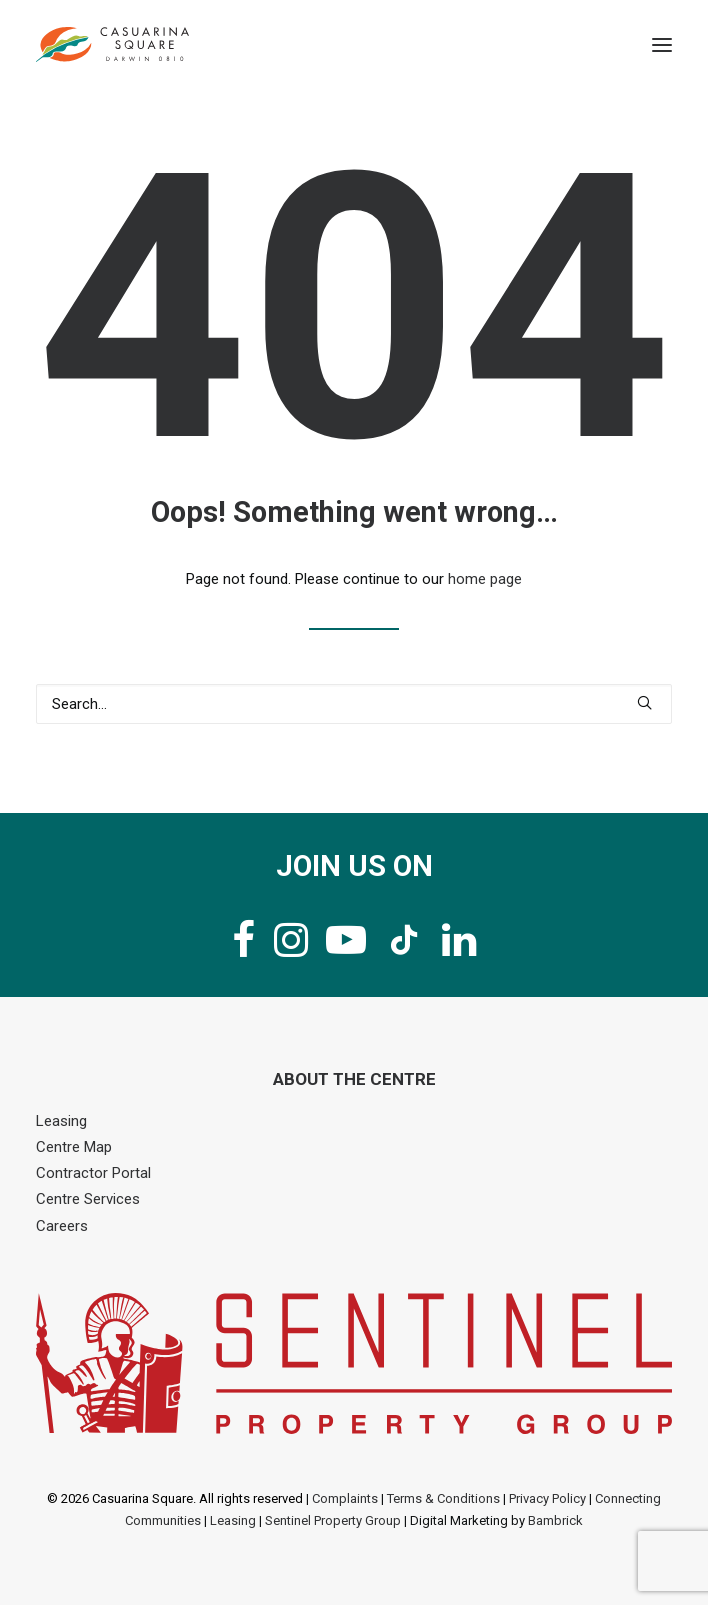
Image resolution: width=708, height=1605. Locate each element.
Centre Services (88, 1199)
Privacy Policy (547, 1498)
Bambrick (555, 1520)
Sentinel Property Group (333, 1520)
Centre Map (74, 1147)
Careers (62, 1226)
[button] (662, 44)
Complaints (345, 1498)
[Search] (354, 704)
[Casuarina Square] (112, 44)
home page (485, 579)
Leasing (61, 1121)
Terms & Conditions (443, 1498)
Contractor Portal (93, 1173)
